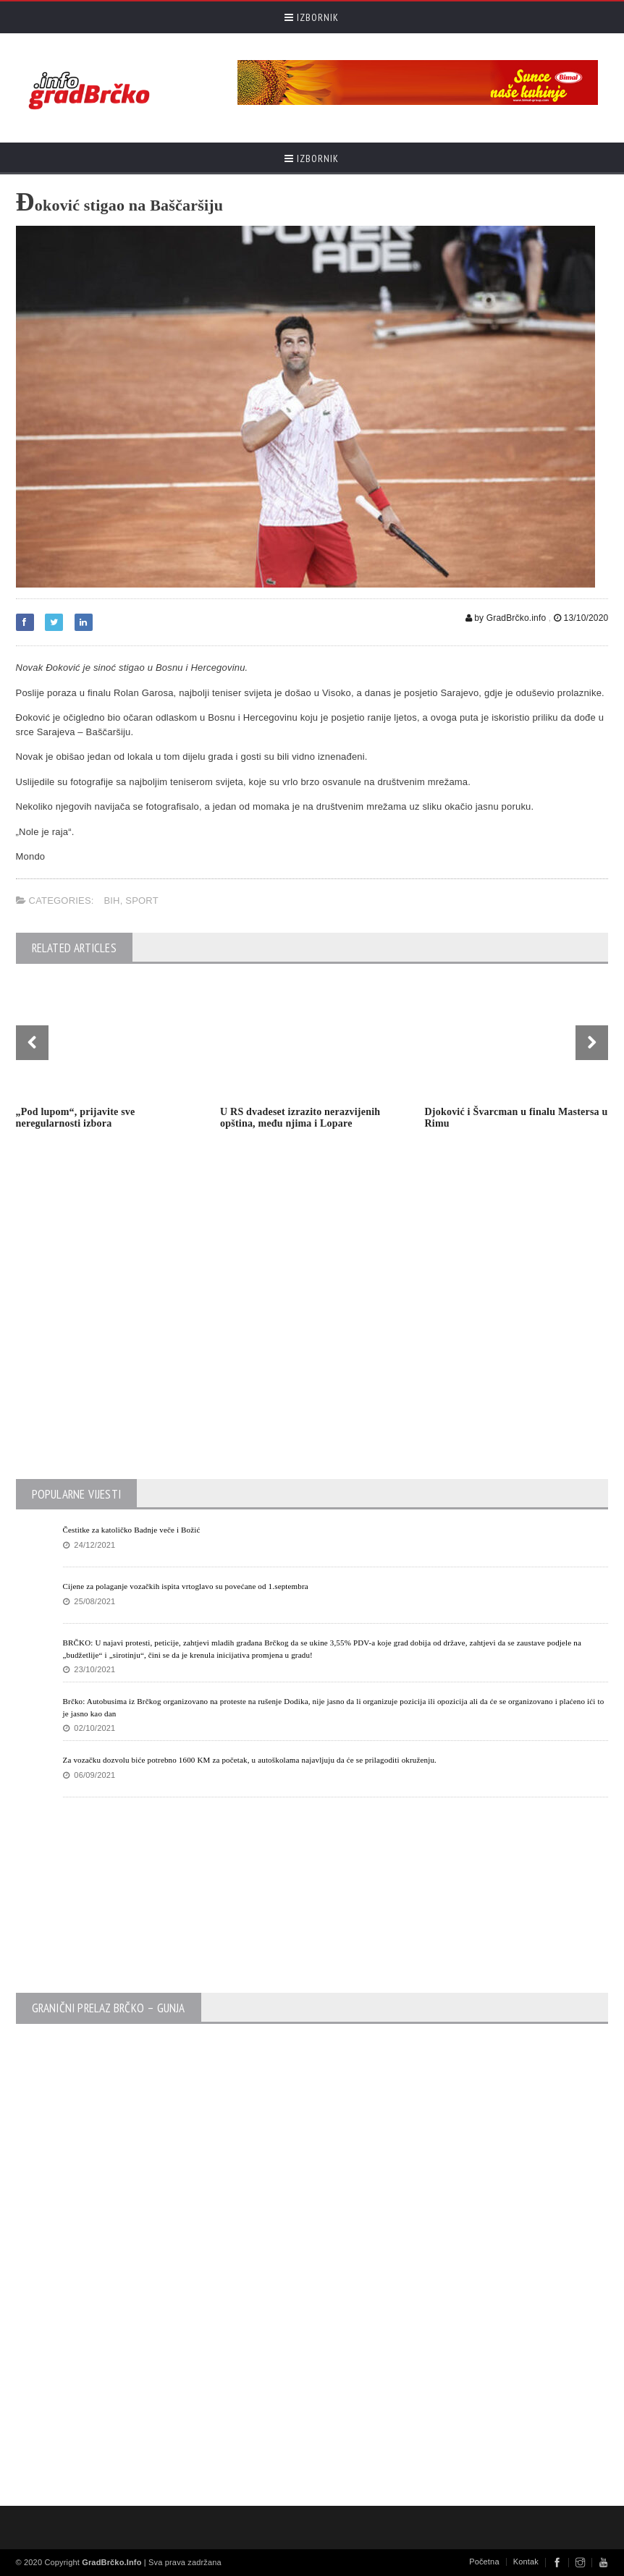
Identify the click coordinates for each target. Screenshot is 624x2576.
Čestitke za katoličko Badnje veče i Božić (132, 1529)
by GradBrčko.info (506, 618)
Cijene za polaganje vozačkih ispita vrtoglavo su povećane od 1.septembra (185, 1586)
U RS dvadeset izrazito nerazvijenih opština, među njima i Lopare (300, 1118)
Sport (142, 900)
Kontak (526, 2561)
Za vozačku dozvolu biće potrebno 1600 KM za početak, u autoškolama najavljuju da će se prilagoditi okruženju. (250, 1759)
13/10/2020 (581, 618)
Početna (484, 2561)
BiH (111, 900)
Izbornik (311, 17)
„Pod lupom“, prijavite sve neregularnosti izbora (75, 1118)
